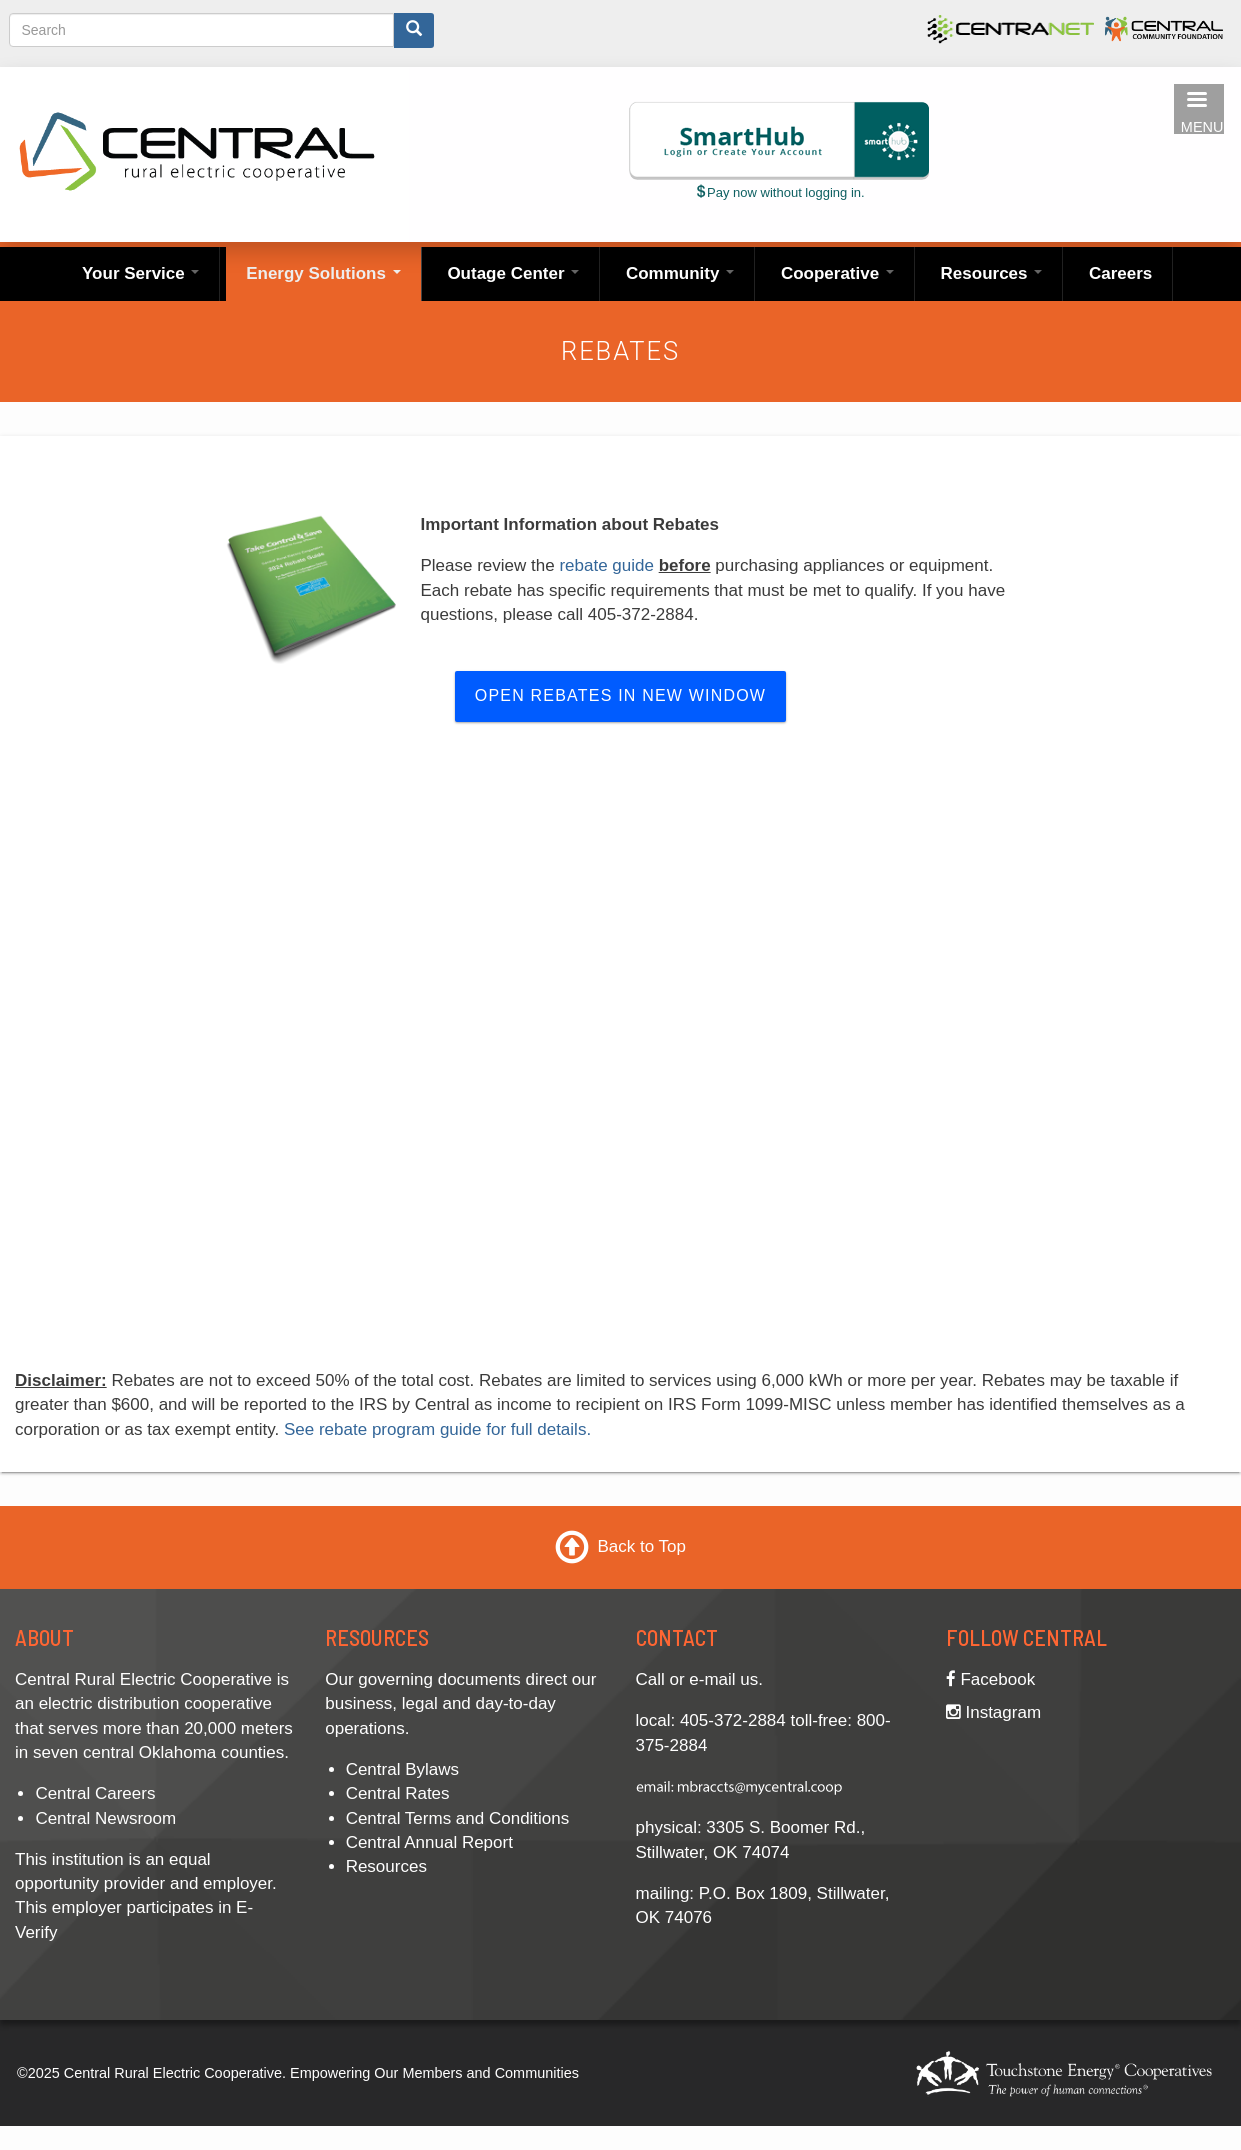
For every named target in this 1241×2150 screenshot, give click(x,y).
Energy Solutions (323, 273)
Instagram (993, 1712)
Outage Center (513, 273)
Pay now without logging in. (779, 192)
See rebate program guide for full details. (437, 1429)
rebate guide (606, 565)
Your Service (140, 273)
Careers (1120, 273)
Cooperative (837, 273)
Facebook (990, 1679)
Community (680, 273)
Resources (992, 273)
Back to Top (641, 1546)
